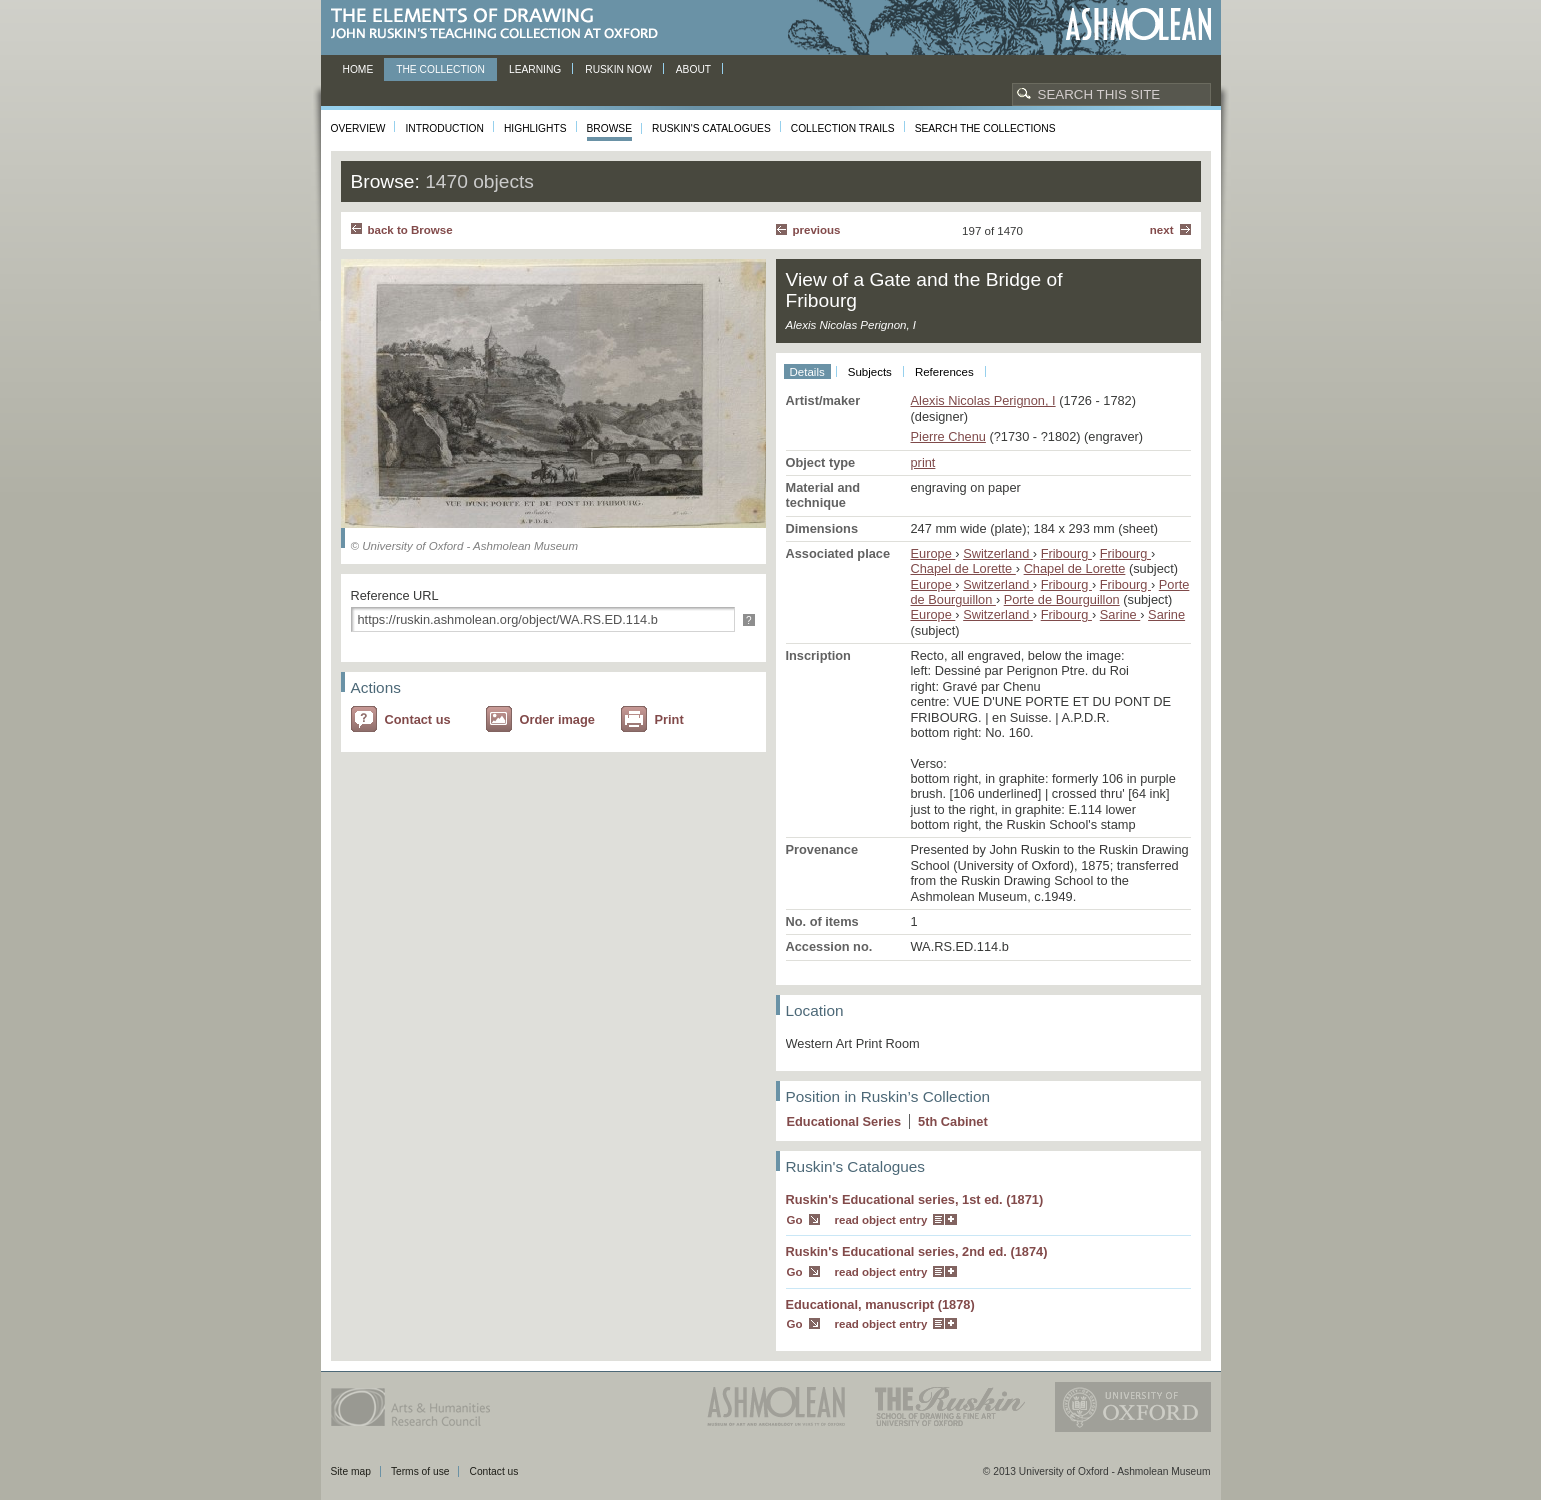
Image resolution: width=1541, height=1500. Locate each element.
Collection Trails (843, 128)
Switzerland (998, 553)
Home (358, 69)
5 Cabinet (953, 1121)
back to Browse (410, 230)
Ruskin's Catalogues (711, 128)
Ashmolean (1138, 24)
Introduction (444, 128)
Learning (535, 69)
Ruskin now (618, 69)
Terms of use (420, 1471)
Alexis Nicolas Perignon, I (983, 400)
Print (669, 719)
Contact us (418, 719)
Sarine (1120, 614)
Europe (933, 553)
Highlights (535, 128)
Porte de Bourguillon (1062, 599)
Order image (557, 719)
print (923, 462)
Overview (358, 128)
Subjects (870, 372)
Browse (610, 128)
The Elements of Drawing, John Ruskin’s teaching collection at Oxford (500, 24)
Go (795, 1220)
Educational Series (844, 1121)
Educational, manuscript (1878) (880, 1304)
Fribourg (1066, 553)
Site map (351, 1471)
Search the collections (985, 128)
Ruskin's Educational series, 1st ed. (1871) (915, 1199)
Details (807, 372)
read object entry (881, 1220)
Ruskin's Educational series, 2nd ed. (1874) (917, 1251)
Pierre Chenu (948, 436)
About (693, 69)
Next (1162, 230)
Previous (817, 230)
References (944, 372)
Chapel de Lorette (963, 568)
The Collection (440, 69)
